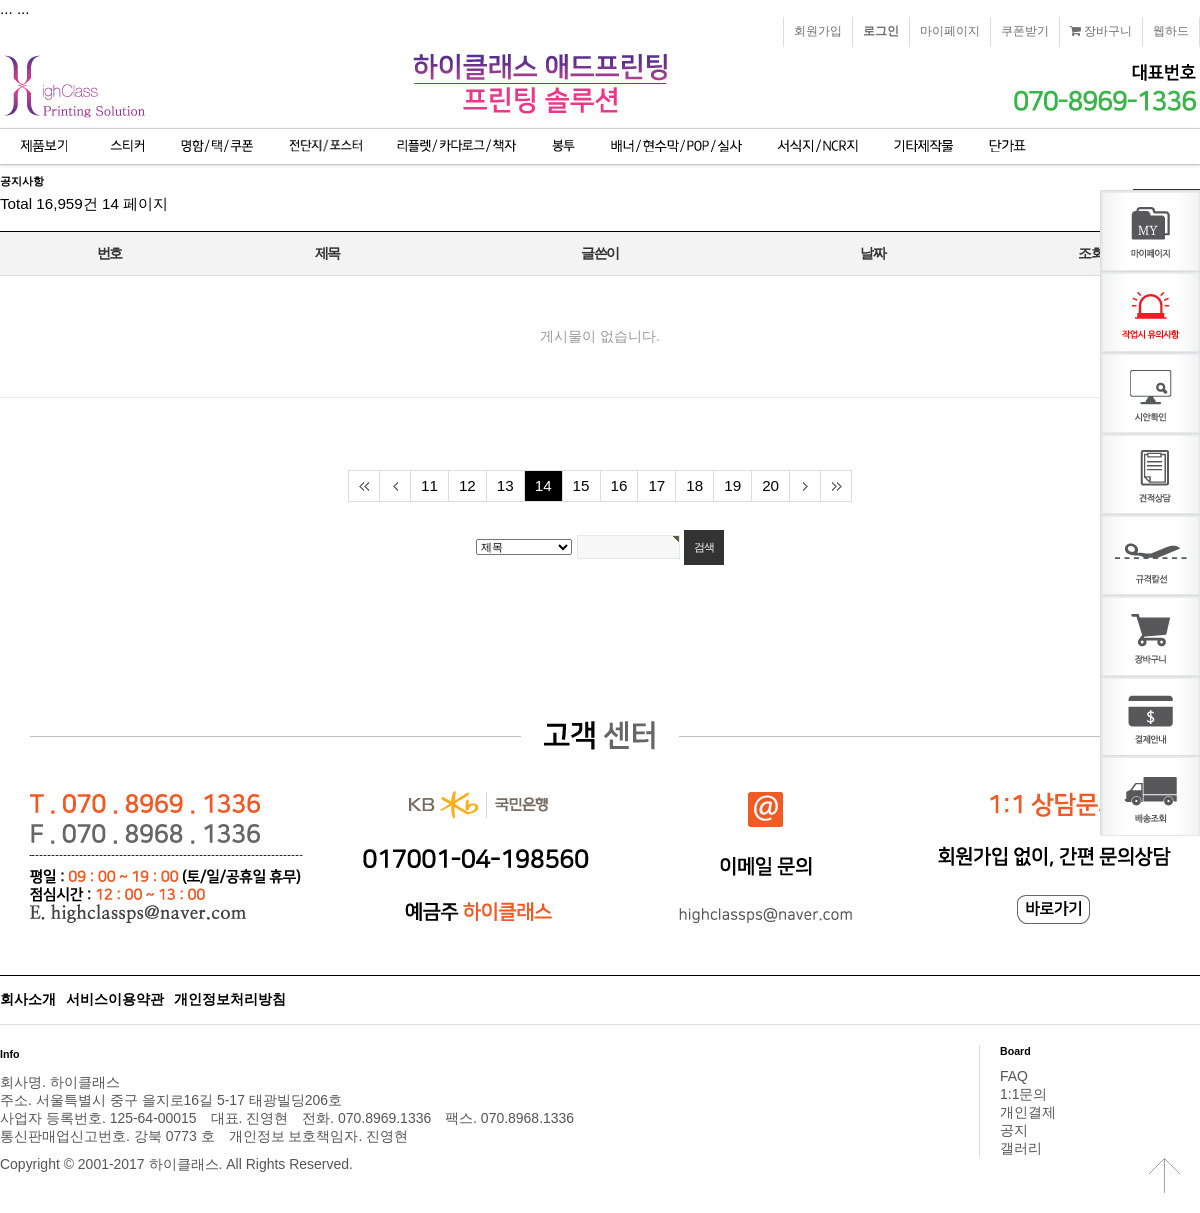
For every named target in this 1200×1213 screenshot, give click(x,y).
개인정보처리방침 (230, 999)
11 (429, 485)
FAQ (1014, 1076)
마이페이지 (950, 31)
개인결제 (1028, 1112)
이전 (394, 486)
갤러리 (1021, 1148)
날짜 (872, 253)
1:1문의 (1023, 1094)
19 (732, 485)
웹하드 (1171, 31)
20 (770, 485)
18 (694, 485)
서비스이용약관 (115, 999)
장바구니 (1101, 31)
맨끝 (835, 486)
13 (505, 485)
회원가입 (818, 31)
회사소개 (28, 999)
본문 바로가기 (0, 0)
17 (656, 485)
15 (581, 485)
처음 (363, 486)
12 (467, 485)
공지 (1014, 1130)
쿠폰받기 (1025, 31)
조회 (1090, 253)
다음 (804, 486)
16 (619, 485)
